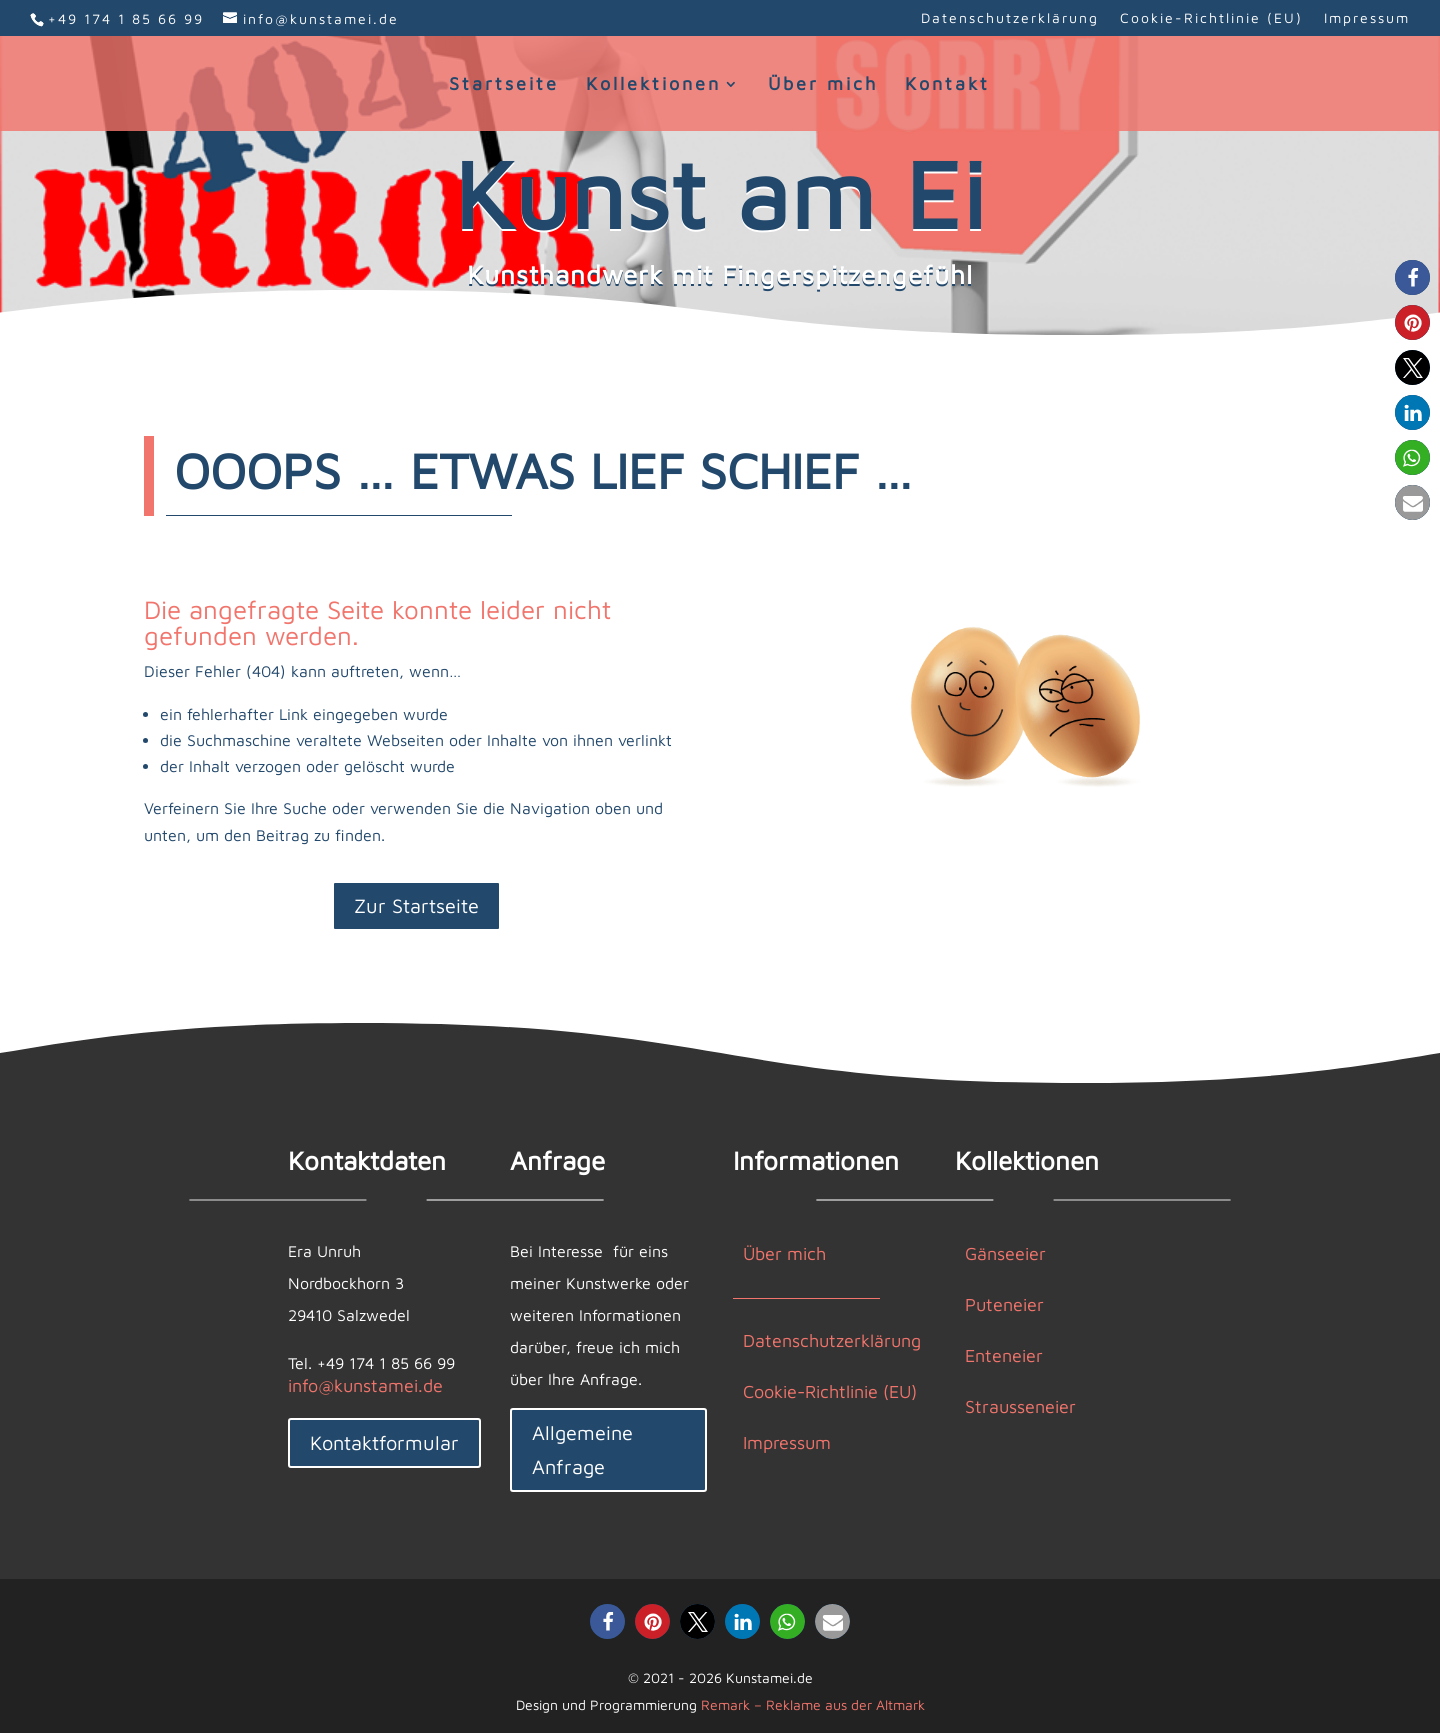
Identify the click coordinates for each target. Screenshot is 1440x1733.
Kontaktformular (384, 1442)
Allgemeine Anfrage (582, 1449)
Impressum (1367, 18)
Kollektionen (653, 85)
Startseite (504, 85)
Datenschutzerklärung (1010, 18)
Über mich (823, 85)
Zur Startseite (416, 905)
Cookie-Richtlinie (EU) (1211, 18)
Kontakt (947, 85)
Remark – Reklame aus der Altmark (813, 1704)
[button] (1412, 277)
